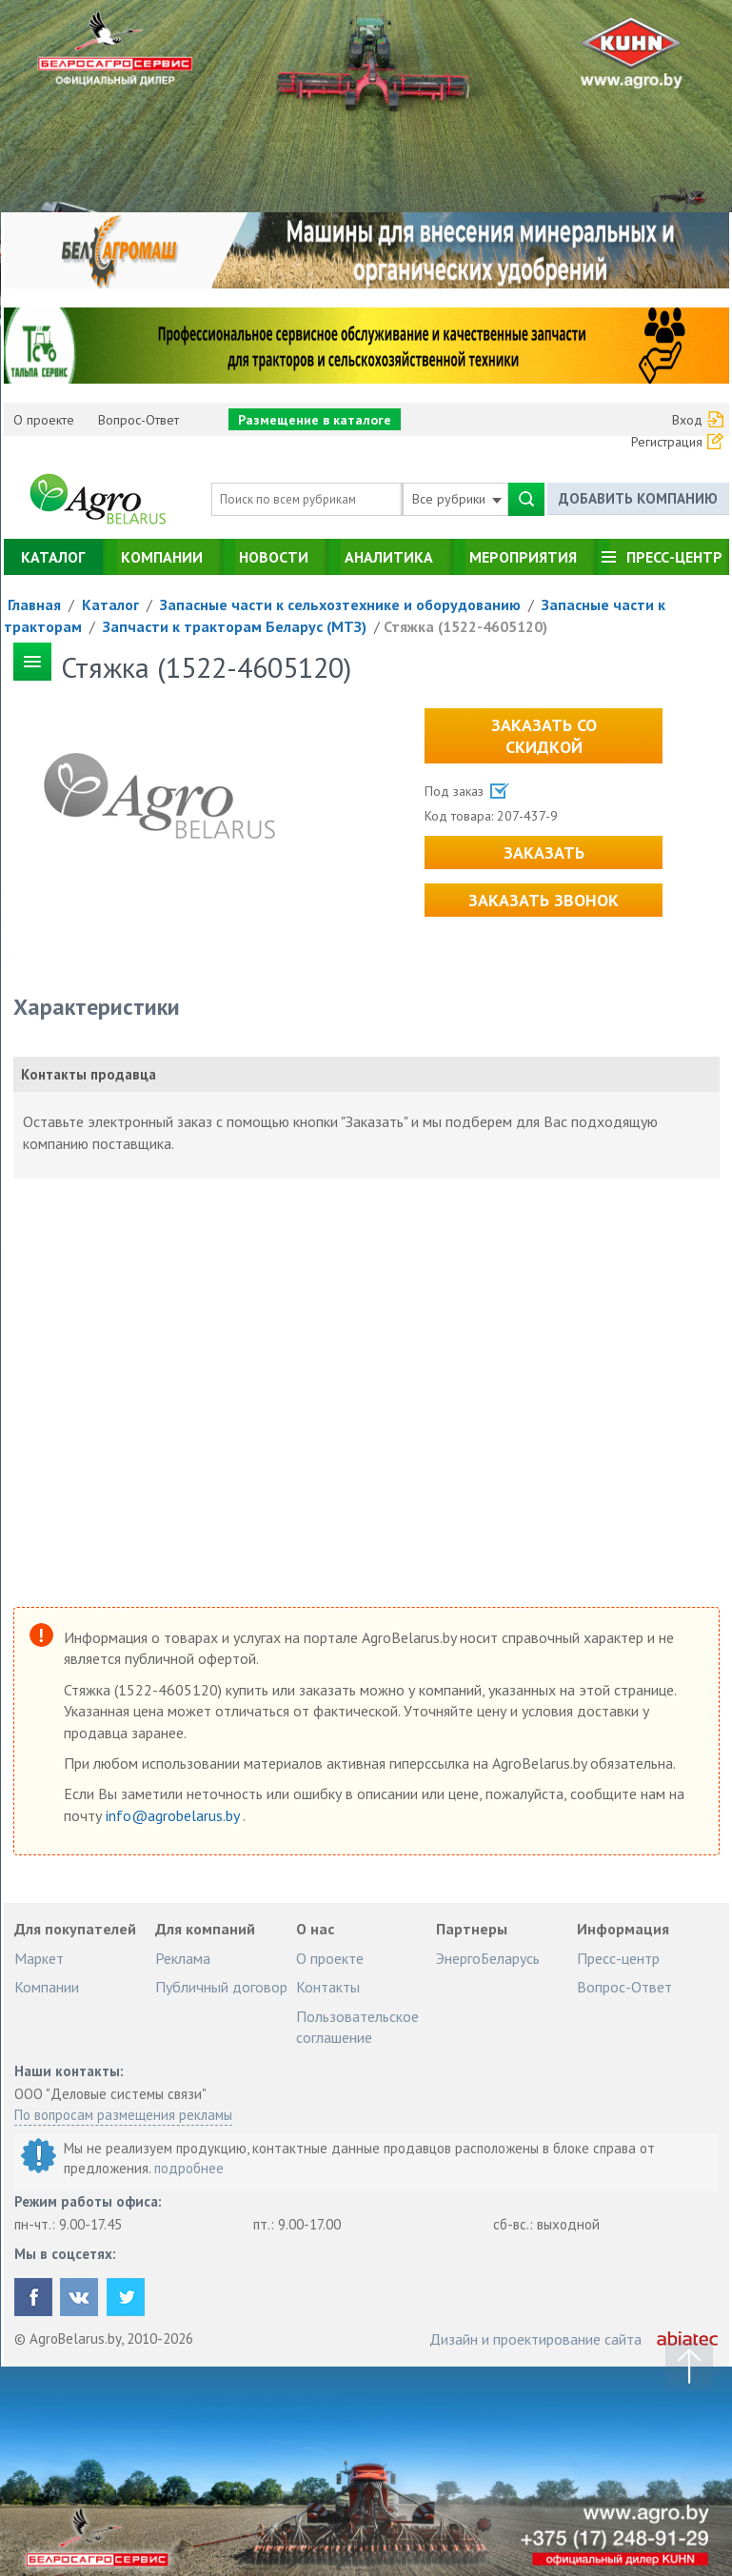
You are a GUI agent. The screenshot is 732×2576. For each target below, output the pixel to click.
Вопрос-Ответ (138, 419)
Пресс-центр (674, 556)
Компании (162, 556)
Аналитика (389, 556)
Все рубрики (457, 498)
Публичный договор (221, 1986)
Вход (687, 419)
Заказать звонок (543, 900)
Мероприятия (523, 556)
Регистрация (666, 441)
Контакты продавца (88, 1074)
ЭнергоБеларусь (488, 1958)
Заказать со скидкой (544, 736)
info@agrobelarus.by (174, 1815)
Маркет (39, 1958)
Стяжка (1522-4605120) (465, 626)
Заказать (544, 852)
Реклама (182, 1958)
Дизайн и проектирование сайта (535, 2338)
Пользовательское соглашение (357, 2027)
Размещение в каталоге (314, 419)
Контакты (328, 1986)
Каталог (53, 556)
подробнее (189, 2168)
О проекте (43, 419)
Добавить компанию (638, 498)
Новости (273, 556)
